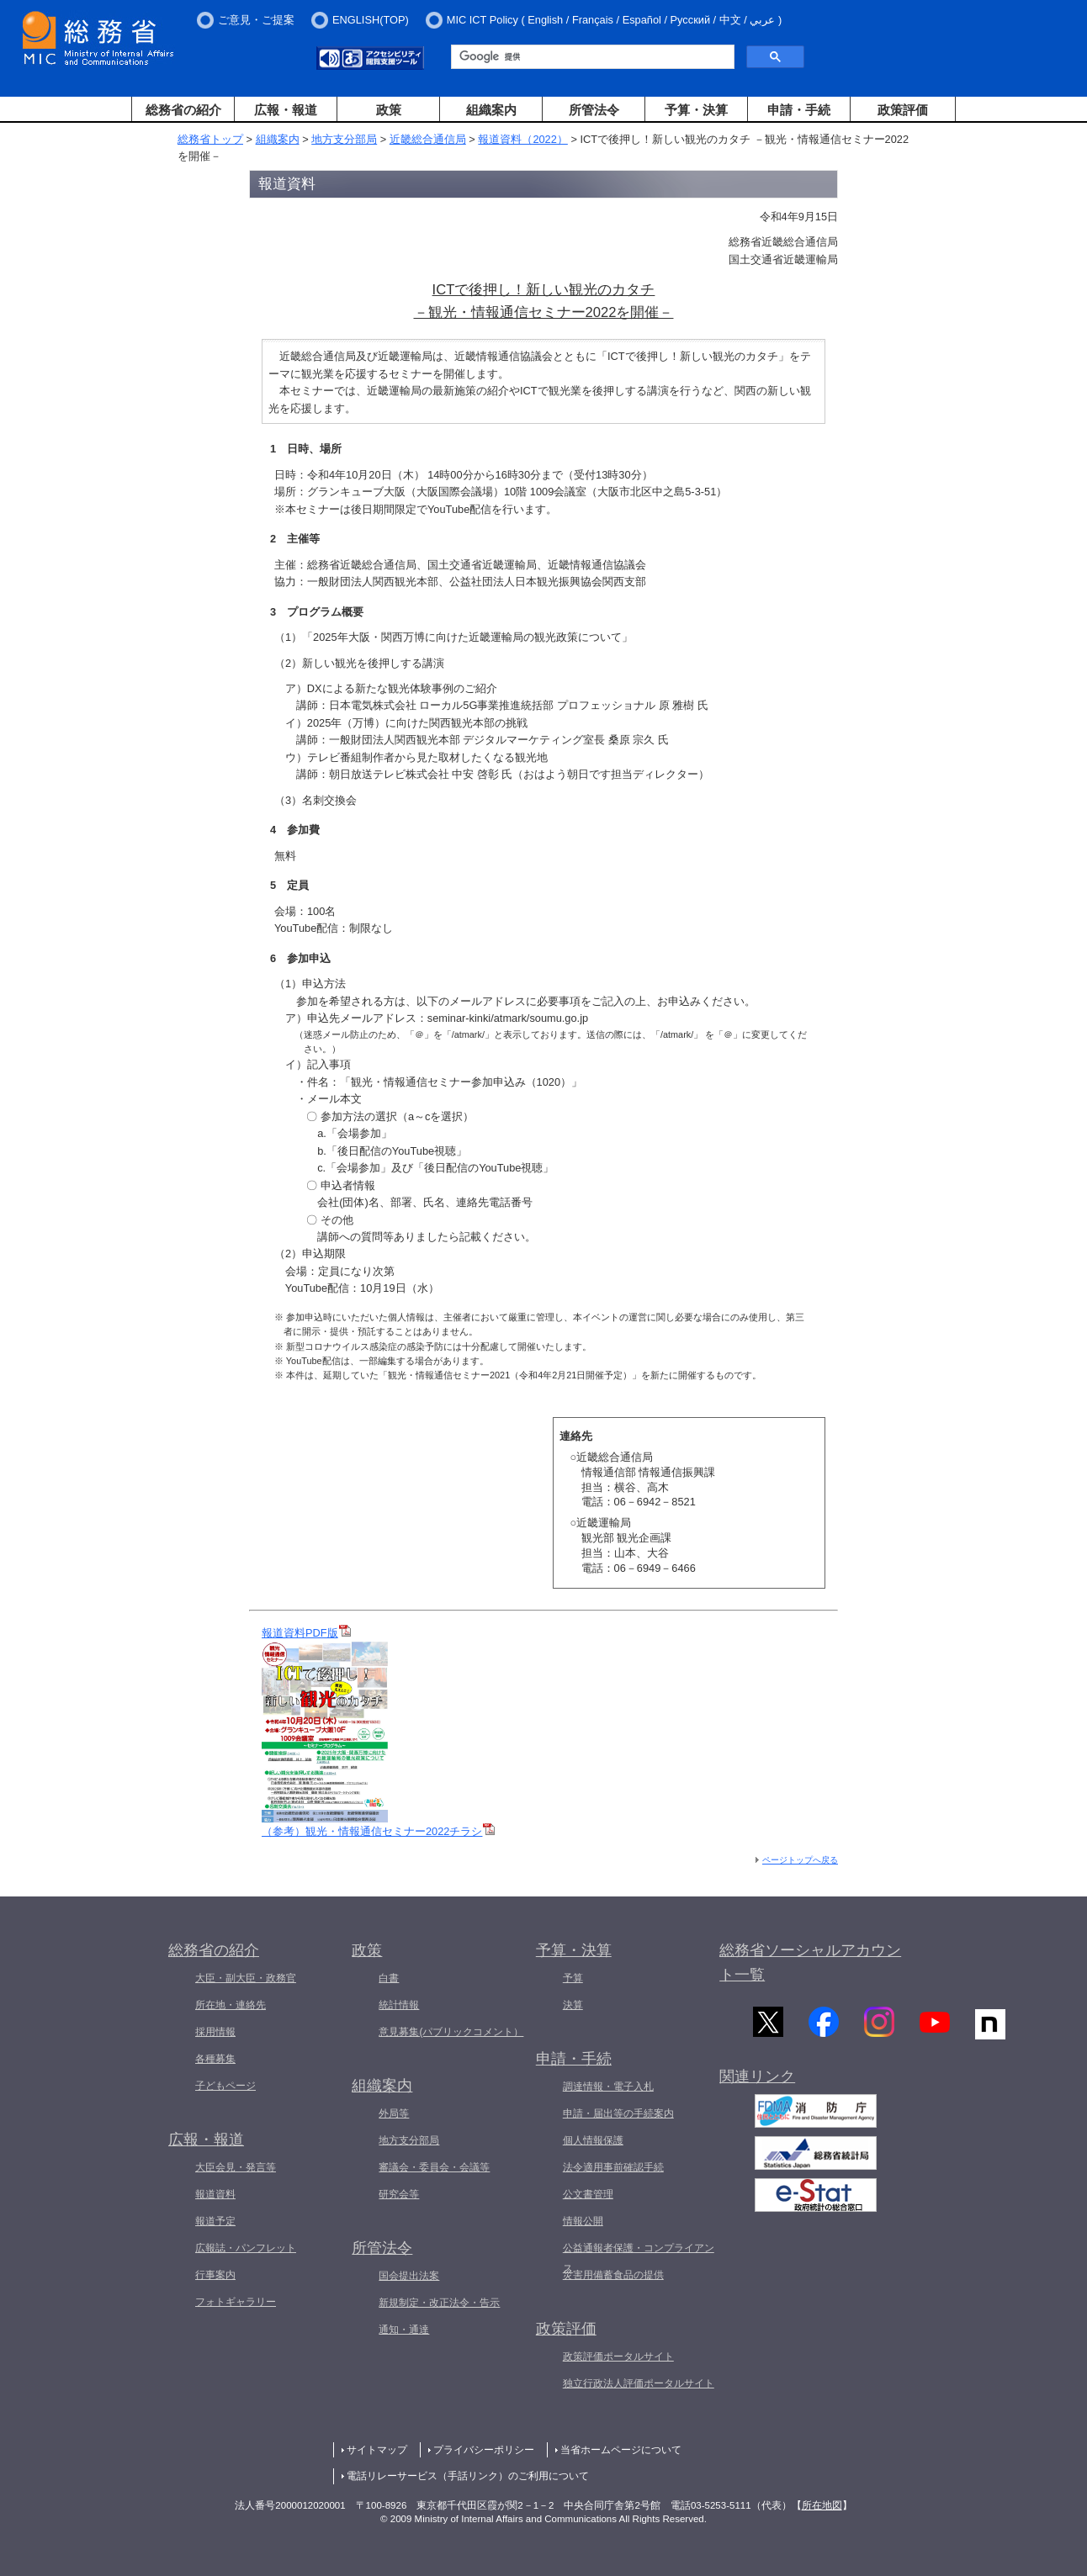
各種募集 (215, 2059)
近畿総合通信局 (428, 139)
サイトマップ (377, 2450)
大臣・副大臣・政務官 (245, 1978)
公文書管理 (588, 2194)
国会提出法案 (409, 2276)
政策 (388, 110)
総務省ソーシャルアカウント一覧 (810, 1962)
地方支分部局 (344, 139)
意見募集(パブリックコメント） (451, 2032)
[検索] (591, 57)
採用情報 (215, 2032)
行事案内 (215, 2275)
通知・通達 (404, 2329)
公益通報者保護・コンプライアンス (638, 2258)
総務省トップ (210, 139)
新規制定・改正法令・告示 (439, 2303)
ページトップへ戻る (800, 1860)
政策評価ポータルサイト (618, 2356)
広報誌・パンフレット (245, 2248)
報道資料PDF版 (306, 1633)
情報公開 (583, 2221)
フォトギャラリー (235, 2302)
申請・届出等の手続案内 (618, 2113)
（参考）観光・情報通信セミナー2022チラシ (378, 1831)
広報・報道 (285, 110)
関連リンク (757, 2081)
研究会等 (399, 2194)
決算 (573, 2005)
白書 (389, 1978)
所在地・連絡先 (230, 2005)
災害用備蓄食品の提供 (613, 2275)
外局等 (394, 2113)
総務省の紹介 (183, 110)
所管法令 (594, 110)
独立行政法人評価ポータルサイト (638, 2383)
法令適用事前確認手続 (613, 2167)
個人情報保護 (593, 2140)
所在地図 (822, 2505)
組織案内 (491, 110)
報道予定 (215, 2221)
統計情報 (399, 2005)
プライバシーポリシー (483, 2450)
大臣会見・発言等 (235, 2167)
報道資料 (215, 2194)
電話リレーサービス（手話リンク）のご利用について (468, 2476)
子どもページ (225, 2086)
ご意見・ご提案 (256, 19)
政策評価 (903, 110)
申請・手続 (798, 110)
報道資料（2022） (522, 139)
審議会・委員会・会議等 (434, 2167)
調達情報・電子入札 (608, 2086)
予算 (573, 1978)
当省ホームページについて (620, 2450)
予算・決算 (696, 110)
